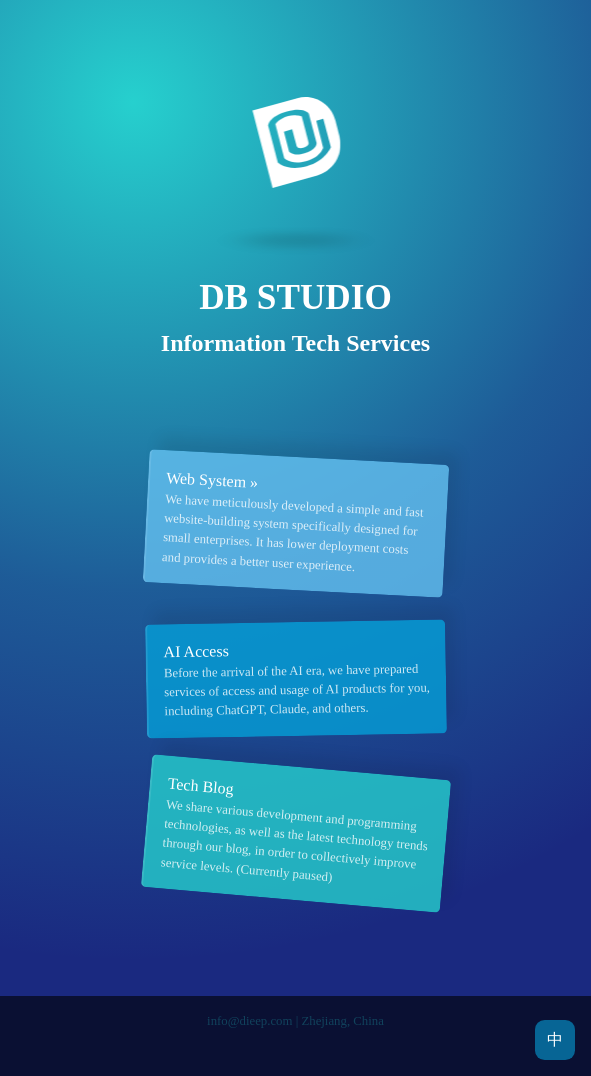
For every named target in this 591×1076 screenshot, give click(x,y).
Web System (205, 479)
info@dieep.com (249, 1021)
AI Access (196, 651)
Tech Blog (200, 786)
